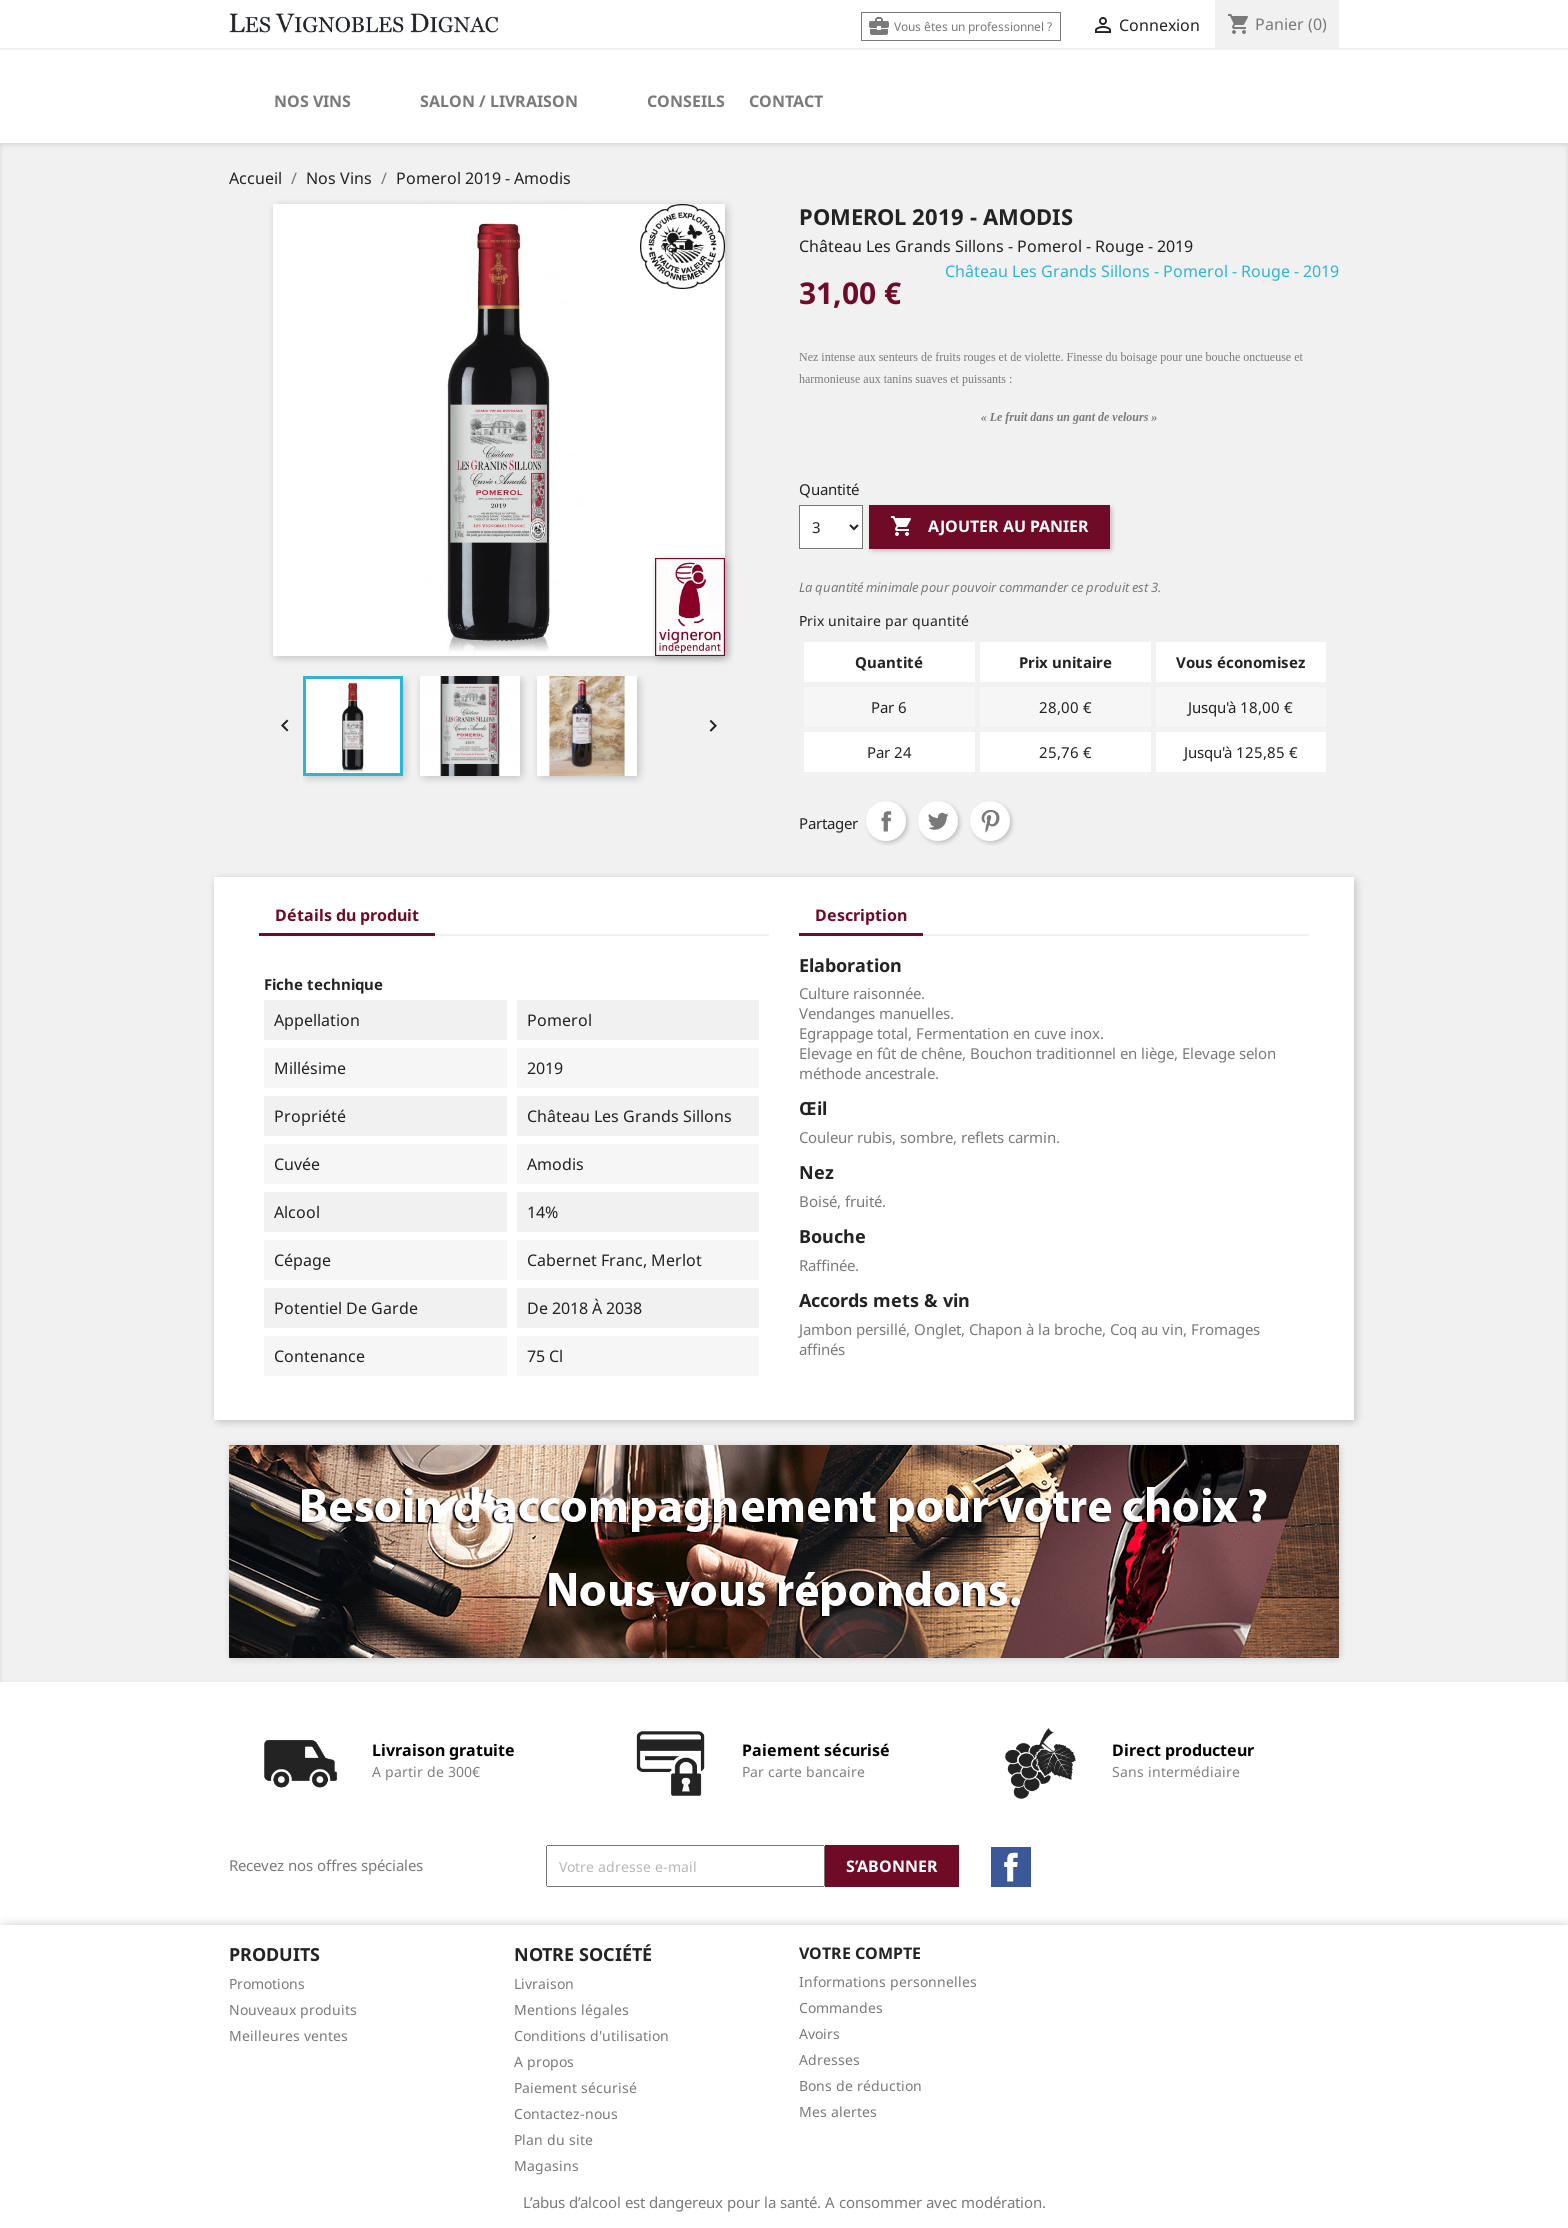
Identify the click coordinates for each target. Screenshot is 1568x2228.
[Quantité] (831, 527)
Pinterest (990, 821)
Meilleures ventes (288, 2035)
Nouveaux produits (293, 2009)
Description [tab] (861, 915)
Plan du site (553, 2139)
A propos (544, 2061)
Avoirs (819, 2033)
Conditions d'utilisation (591, 2035)
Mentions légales (571, 2009)
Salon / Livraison (499, 101)
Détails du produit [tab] (347, 915)
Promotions (267, 1983)
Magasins (546, 2165)
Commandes (841, 2007)
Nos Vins (312, 101)
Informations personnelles (888, 1981)
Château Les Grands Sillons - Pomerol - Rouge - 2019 (1142, 271)
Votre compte (860, 1953)
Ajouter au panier (989, 527)
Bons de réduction (860, 2085)
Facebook (1011, 1867)
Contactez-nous (566, 2113)
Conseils (686, 101)
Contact (786, 101)
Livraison (544, 1983)
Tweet (938, 821)
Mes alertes (838, 2111)
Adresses (829, 2059)
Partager (886, 821)
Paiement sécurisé (575, 2087)
